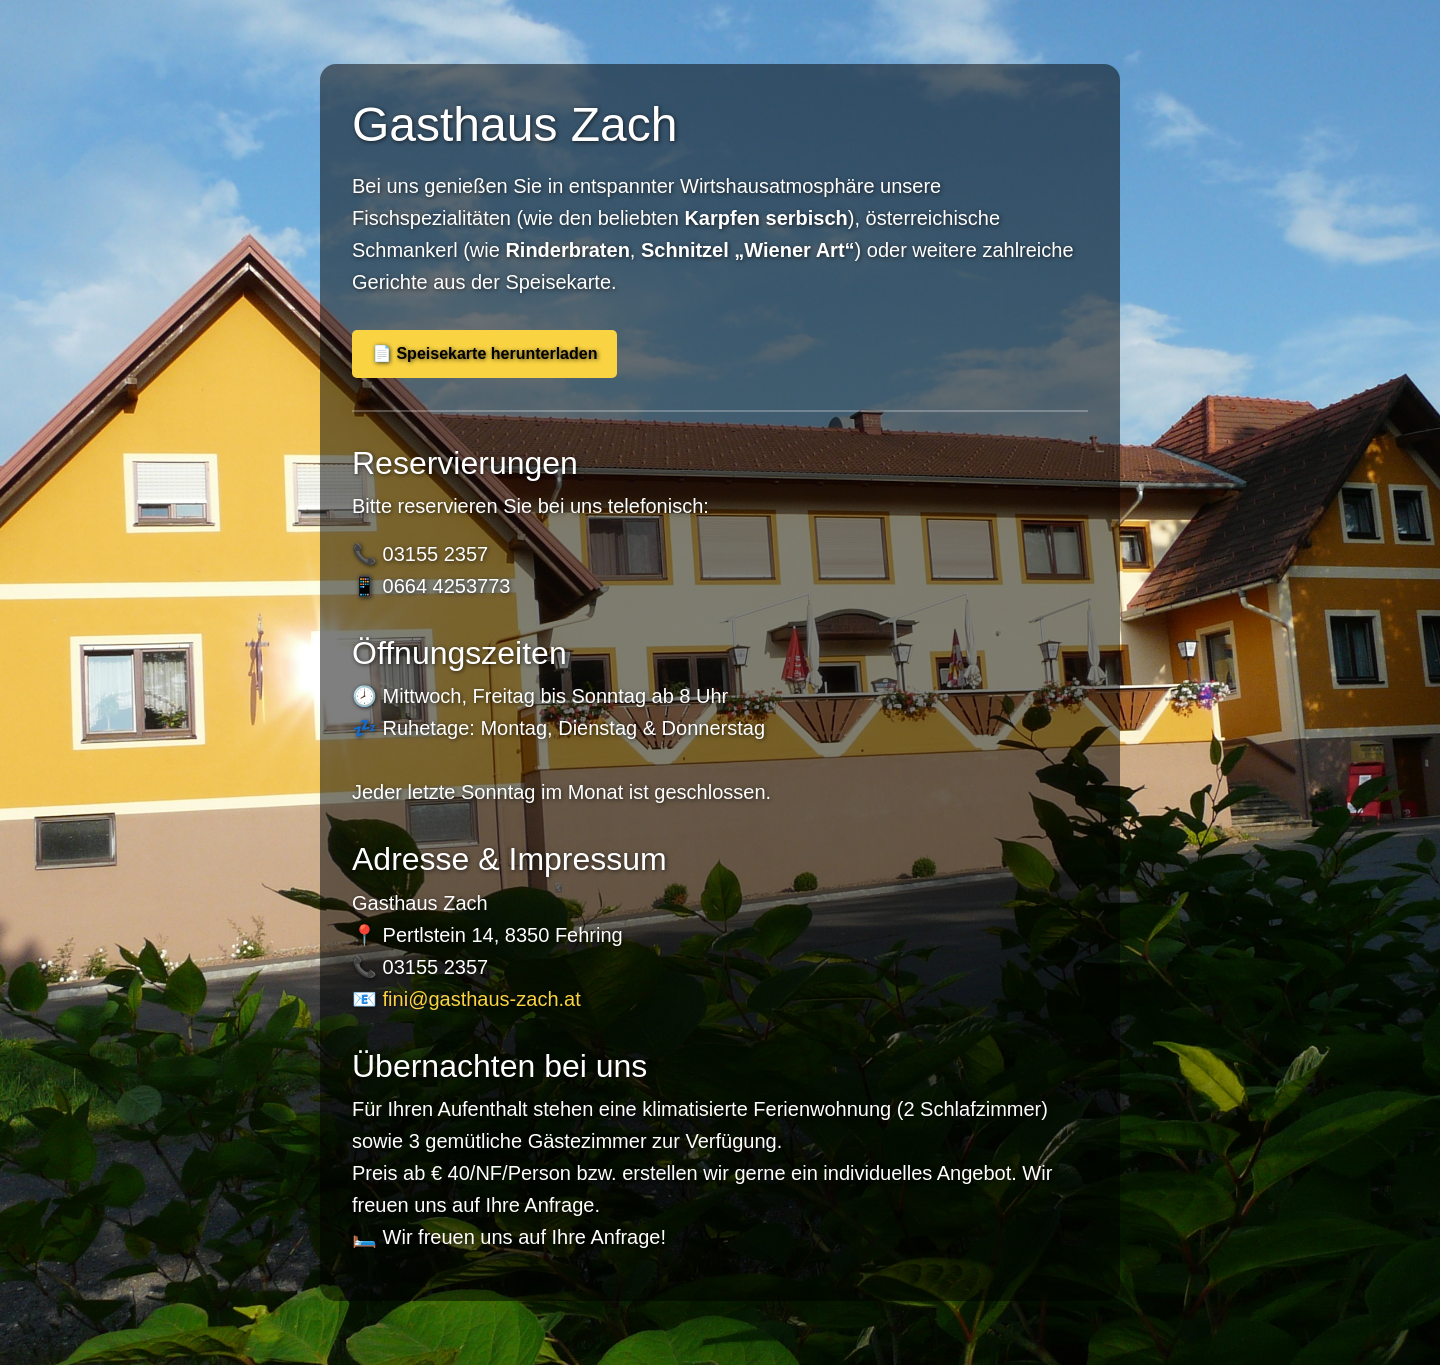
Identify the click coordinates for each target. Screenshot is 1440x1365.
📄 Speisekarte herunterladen (484, 353)
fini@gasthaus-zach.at (482, 999)
